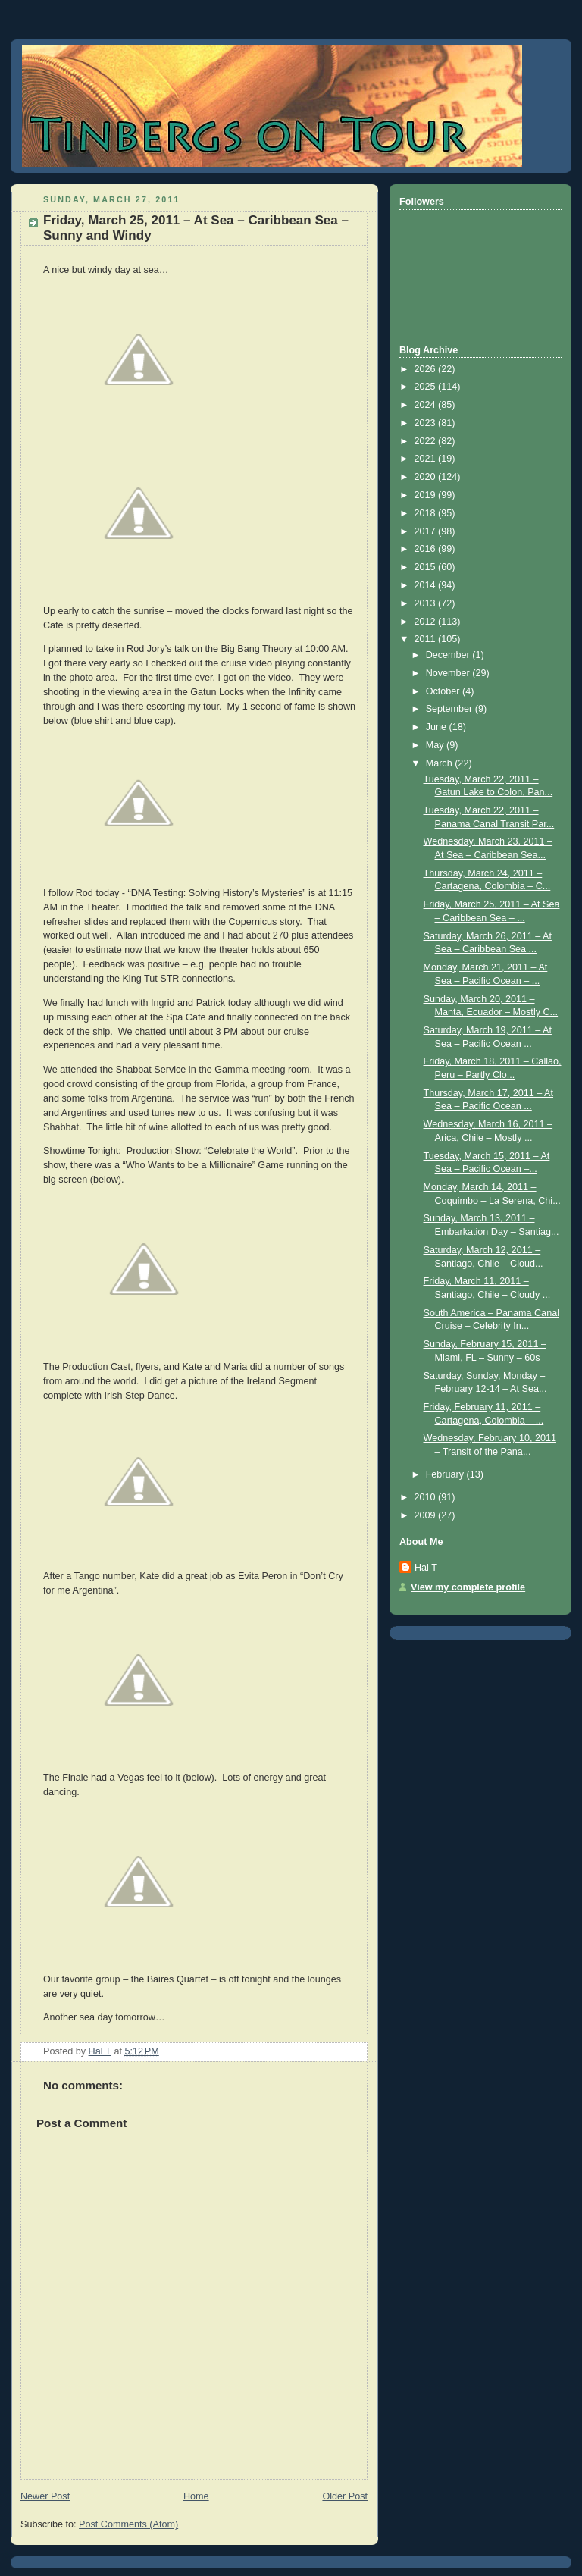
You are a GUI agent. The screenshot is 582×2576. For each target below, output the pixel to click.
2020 (427, 477)
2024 (427, 405)
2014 (427, 585)
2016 (427, 549)
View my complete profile (468, 1587)
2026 (427, 369)
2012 (427, 621)
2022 (427, 441)
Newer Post (45, 2496)
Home (196, 2496)
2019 (427, 495)
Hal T (426, 1567)
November (449, 673)
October (444, 691)
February (446, 1474)
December (449, 655)
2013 (427, 603)
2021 (427, 458)
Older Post (345, 2496)
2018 (427, 513)
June (437, 727)
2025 (427, 386)
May (436, 745)
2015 (427, 567)
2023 (427, 423)
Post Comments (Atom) (128, 2524)
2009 (427, 1515)
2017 (427, 531)
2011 (427, 639)
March (440, 763)
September (450, 709)
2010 (427, 1497)
